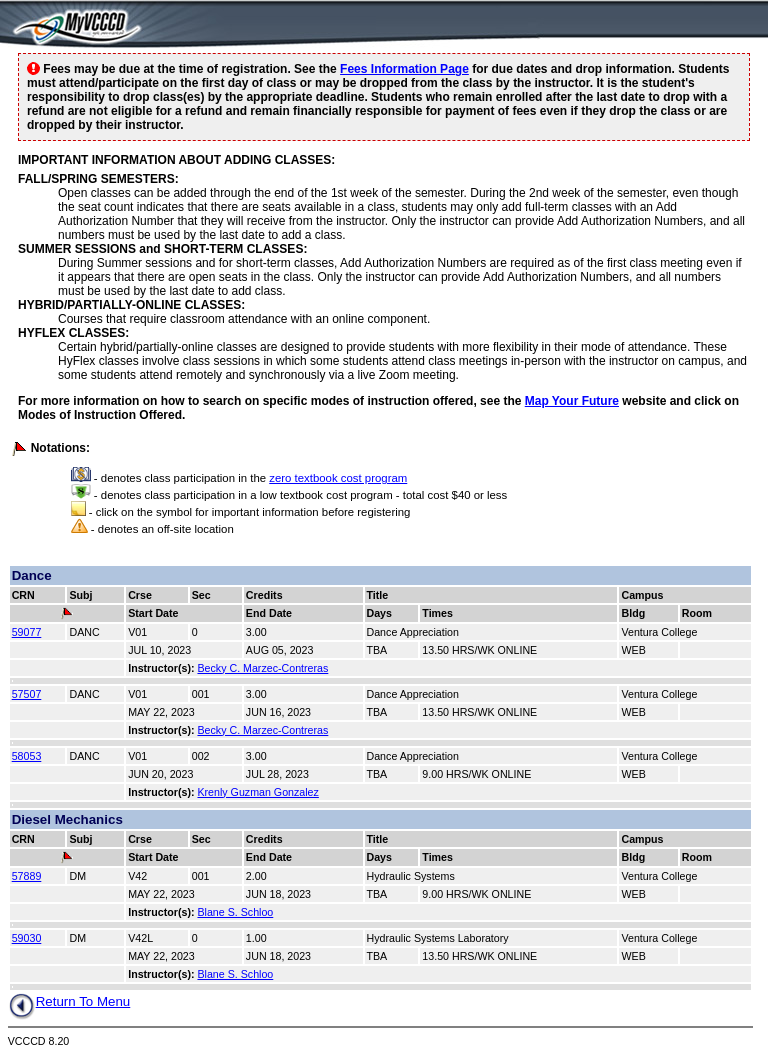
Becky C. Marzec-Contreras (262, 668)
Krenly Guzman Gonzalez (257, 792)
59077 (27, 632)
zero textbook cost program (338, 478)
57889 (27, 876)
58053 (27, 756)
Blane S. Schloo (235, 912)
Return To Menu (69, 1001)
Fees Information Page (404, 69)
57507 (27, 694)
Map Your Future (572, 401)
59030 (27, 938)
